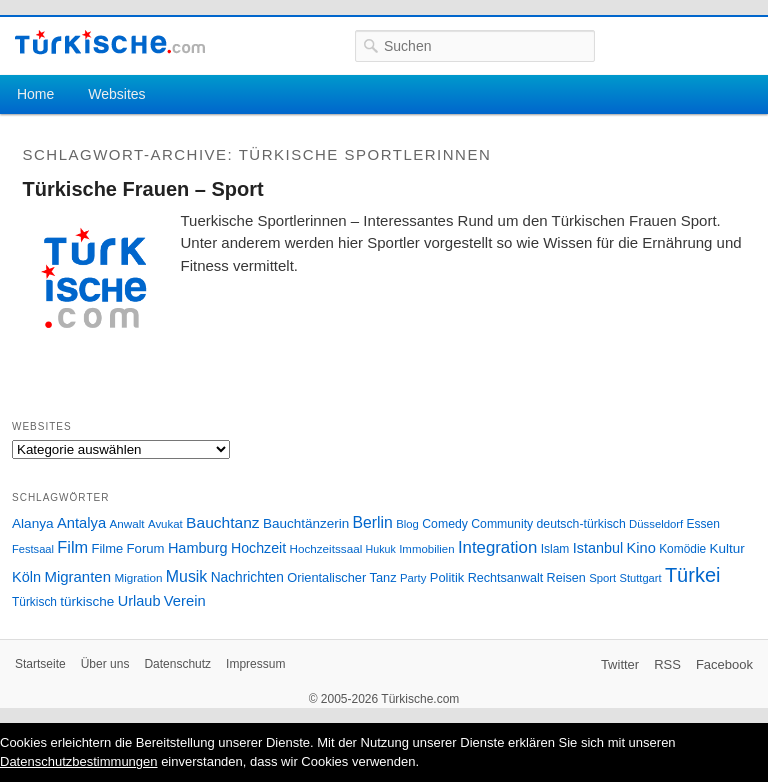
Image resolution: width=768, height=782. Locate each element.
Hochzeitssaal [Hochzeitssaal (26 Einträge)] (325, 548)
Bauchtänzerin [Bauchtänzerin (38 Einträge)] (306, 523)
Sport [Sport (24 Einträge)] (602, 578)
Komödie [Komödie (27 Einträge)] (682, 549)
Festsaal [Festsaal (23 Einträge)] (33, 549)
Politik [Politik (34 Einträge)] (447, 577)
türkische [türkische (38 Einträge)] (87, 601)
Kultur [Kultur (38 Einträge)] (727, 548)
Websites (116, 94)
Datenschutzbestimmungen (79, 761)
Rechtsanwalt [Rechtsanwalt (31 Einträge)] (506, 578)
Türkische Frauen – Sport (143, 189)
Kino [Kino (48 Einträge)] (641, 548)
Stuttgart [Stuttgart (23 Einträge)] (641, 578)
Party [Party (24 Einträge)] (413, 578)
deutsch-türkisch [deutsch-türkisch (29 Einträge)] (581, 524)
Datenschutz (177, 664)
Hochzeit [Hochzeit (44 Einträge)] (258, 548)
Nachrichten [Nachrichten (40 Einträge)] (247, 577)
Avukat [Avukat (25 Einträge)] (165, 524)
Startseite (40, 664)
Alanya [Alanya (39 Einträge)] (33, 523)
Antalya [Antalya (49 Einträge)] (81, 523)
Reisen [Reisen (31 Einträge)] (566, 578)
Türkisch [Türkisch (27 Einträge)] (34, 602)
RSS (667, 664)
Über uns (105, 664)
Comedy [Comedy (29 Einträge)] (445, 524)
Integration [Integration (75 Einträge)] (497, 547)
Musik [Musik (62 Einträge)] (187, 576)
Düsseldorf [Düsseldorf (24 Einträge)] (656, 524)
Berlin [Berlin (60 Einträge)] (373, 522)
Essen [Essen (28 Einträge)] (703, 524)
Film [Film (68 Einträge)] (72, 547)
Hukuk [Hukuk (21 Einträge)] (381, 549)
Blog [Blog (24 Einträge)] (407, 524)
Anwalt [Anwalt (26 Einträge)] (127, 523)
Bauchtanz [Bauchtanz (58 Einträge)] (222, 522)
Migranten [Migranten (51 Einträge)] (77, 576)
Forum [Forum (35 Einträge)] (146, 548)
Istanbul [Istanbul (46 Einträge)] (598, 548)
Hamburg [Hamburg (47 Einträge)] (198, 548)
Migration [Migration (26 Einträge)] (138, 577)
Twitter (620, 664)
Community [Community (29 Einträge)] (502, 524)
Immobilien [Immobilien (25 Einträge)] (426, 549)
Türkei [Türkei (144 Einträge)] (693, 575)
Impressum (255, 664)
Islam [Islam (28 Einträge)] (555, 549)
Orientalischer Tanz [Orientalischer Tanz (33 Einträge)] (341, 577)
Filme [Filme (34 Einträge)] (108, 548)
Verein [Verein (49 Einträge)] (185, 601)
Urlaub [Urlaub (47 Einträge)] (139, 601)
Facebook (724, 664)
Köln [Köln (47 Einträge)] (26, 577)
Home (35, 94)
